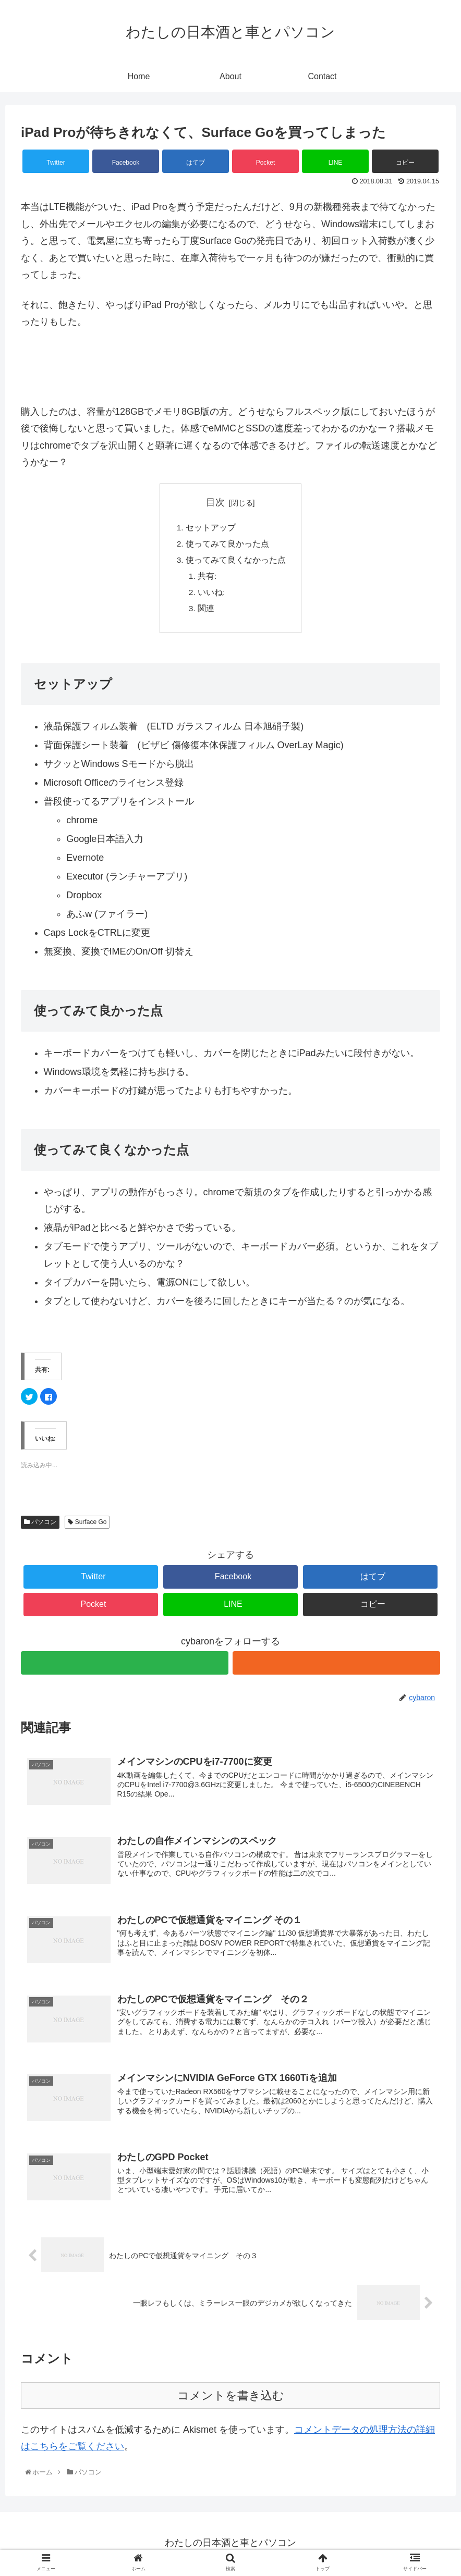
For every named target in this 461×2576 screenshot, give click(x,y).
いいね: (211, 595)
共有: (207, 579)
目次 (215, 502)
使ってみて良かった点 (227, 545)
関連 (206, 612)
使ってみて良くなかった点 (236, 561)
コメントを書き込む (230, 2402)
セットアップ (211, 528)
